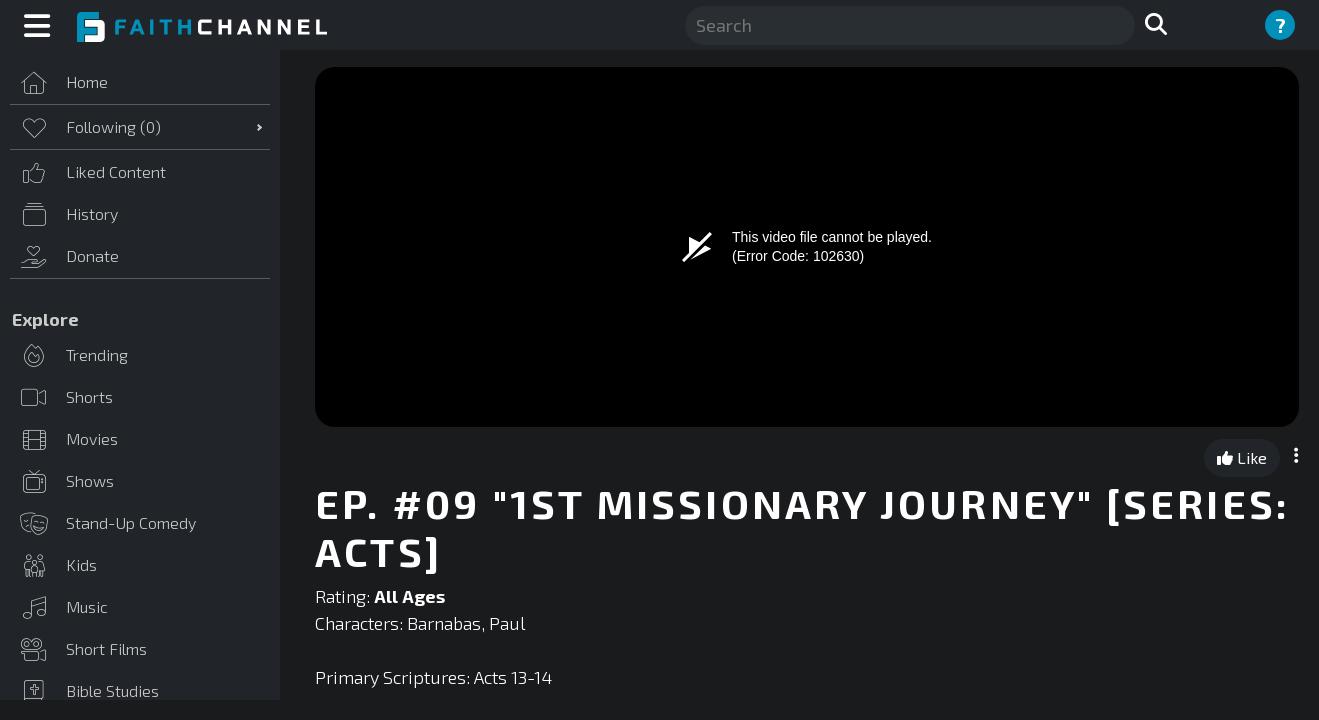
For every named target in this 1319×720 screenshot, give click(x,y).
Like (1242, 457)
